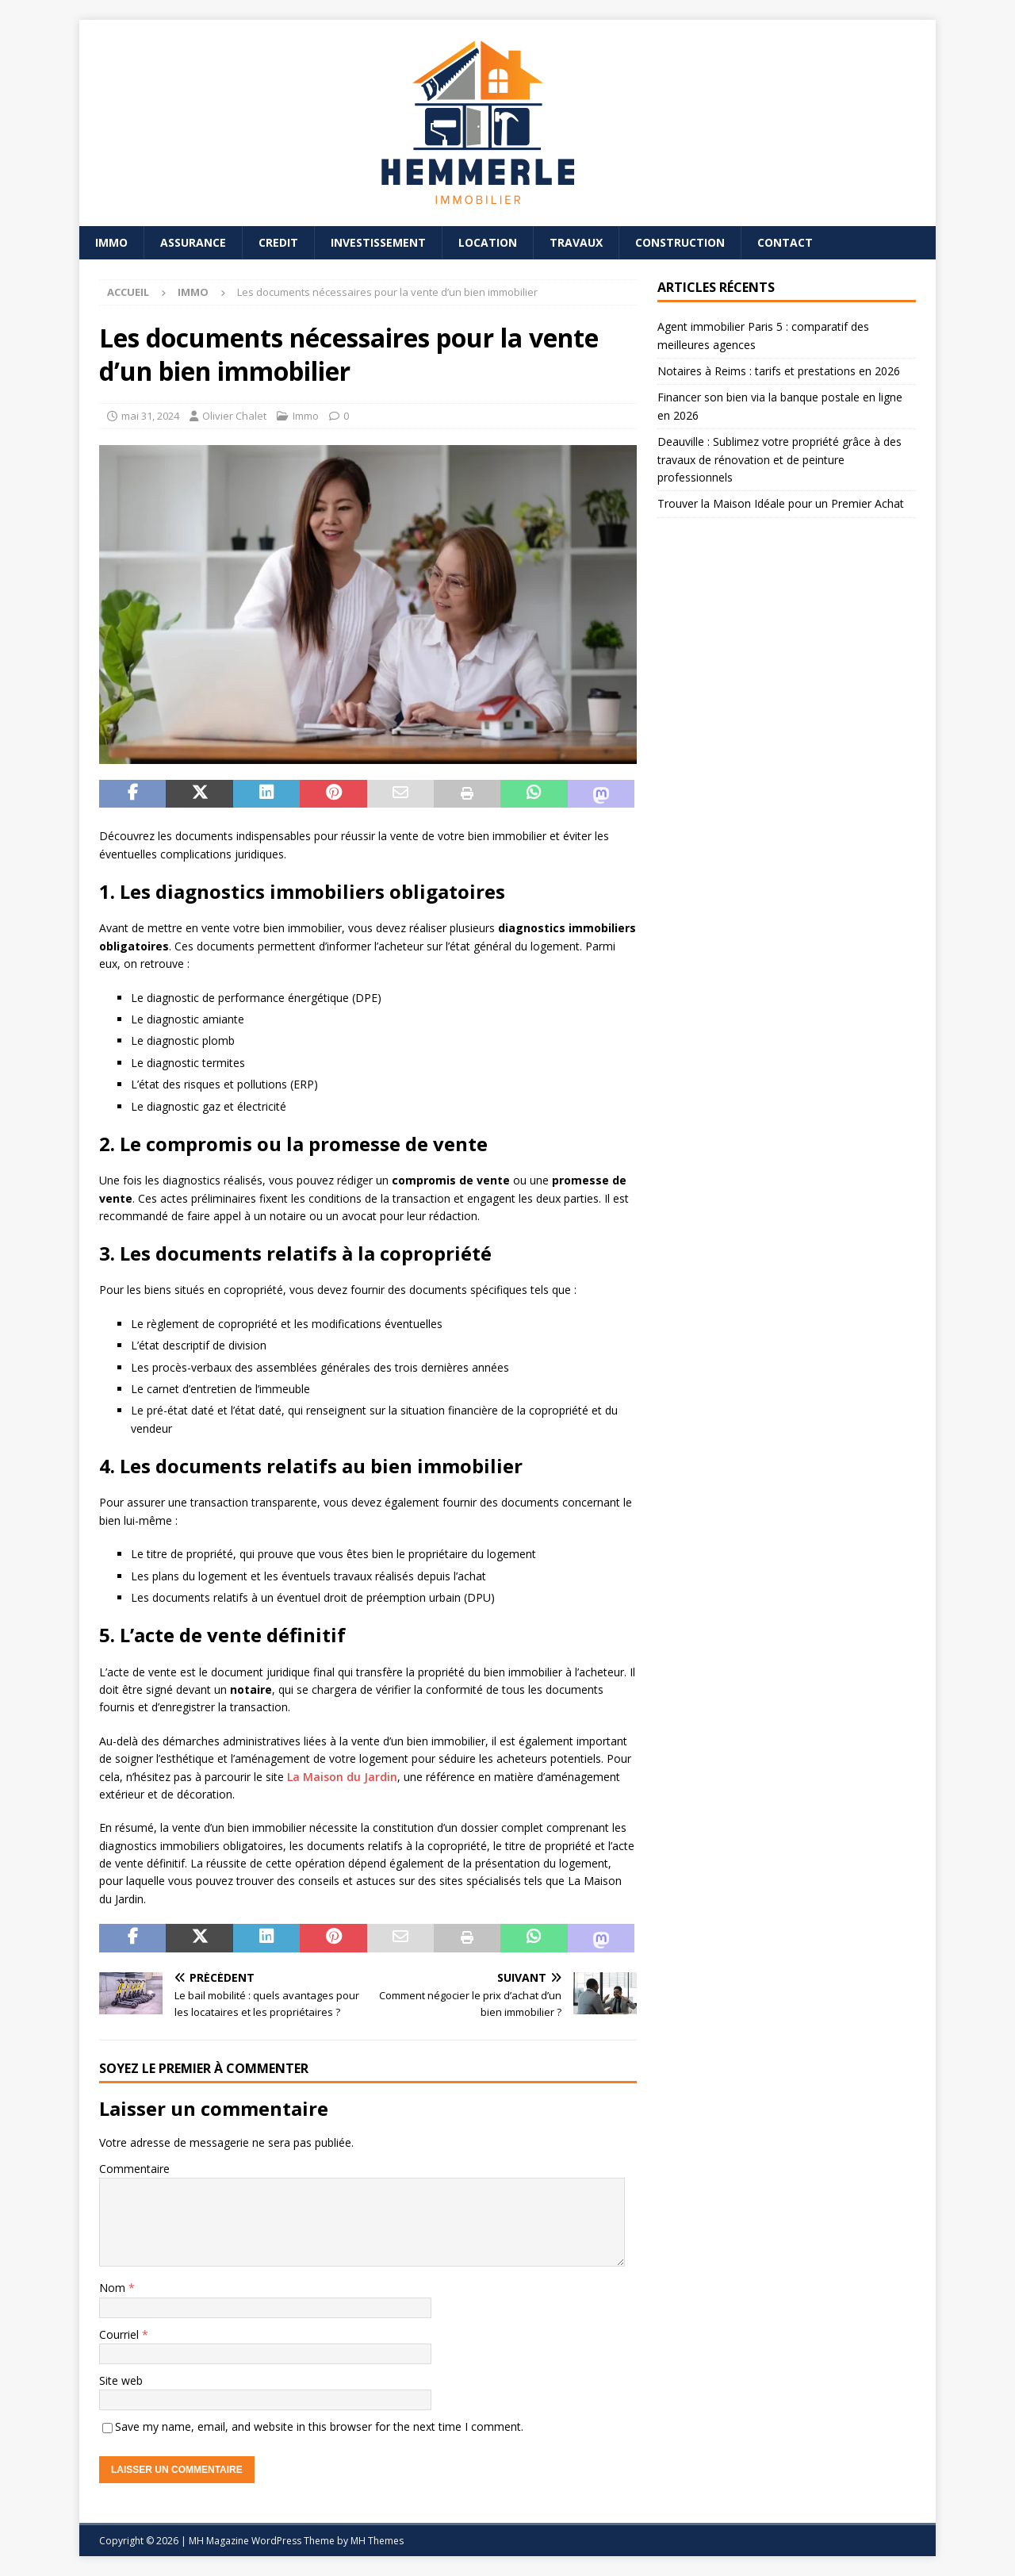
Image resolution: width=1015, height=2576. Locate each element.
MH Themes (377, 2540)
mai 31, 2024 (150, 416)
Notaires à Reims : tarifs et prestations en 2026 (778, 370)
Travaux (576, 242)
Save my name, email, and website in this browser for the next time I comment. (319, 2426)
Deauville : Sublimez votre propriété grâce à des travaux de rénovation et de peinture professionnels (779, 459)
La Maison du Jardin (342, 1776)
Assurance (193, 242)
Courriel (120, 2334)
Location (487, 242)
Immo (111, 242)
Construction (680, 242)
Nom (113, 2287)
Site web (121, 2380)
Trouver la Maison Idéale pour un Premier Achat (780, 503)
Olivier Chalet (234, 416)
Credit (278, 242)
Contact (785, 242)
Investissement (378, 242)
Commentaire (134, 2168)
